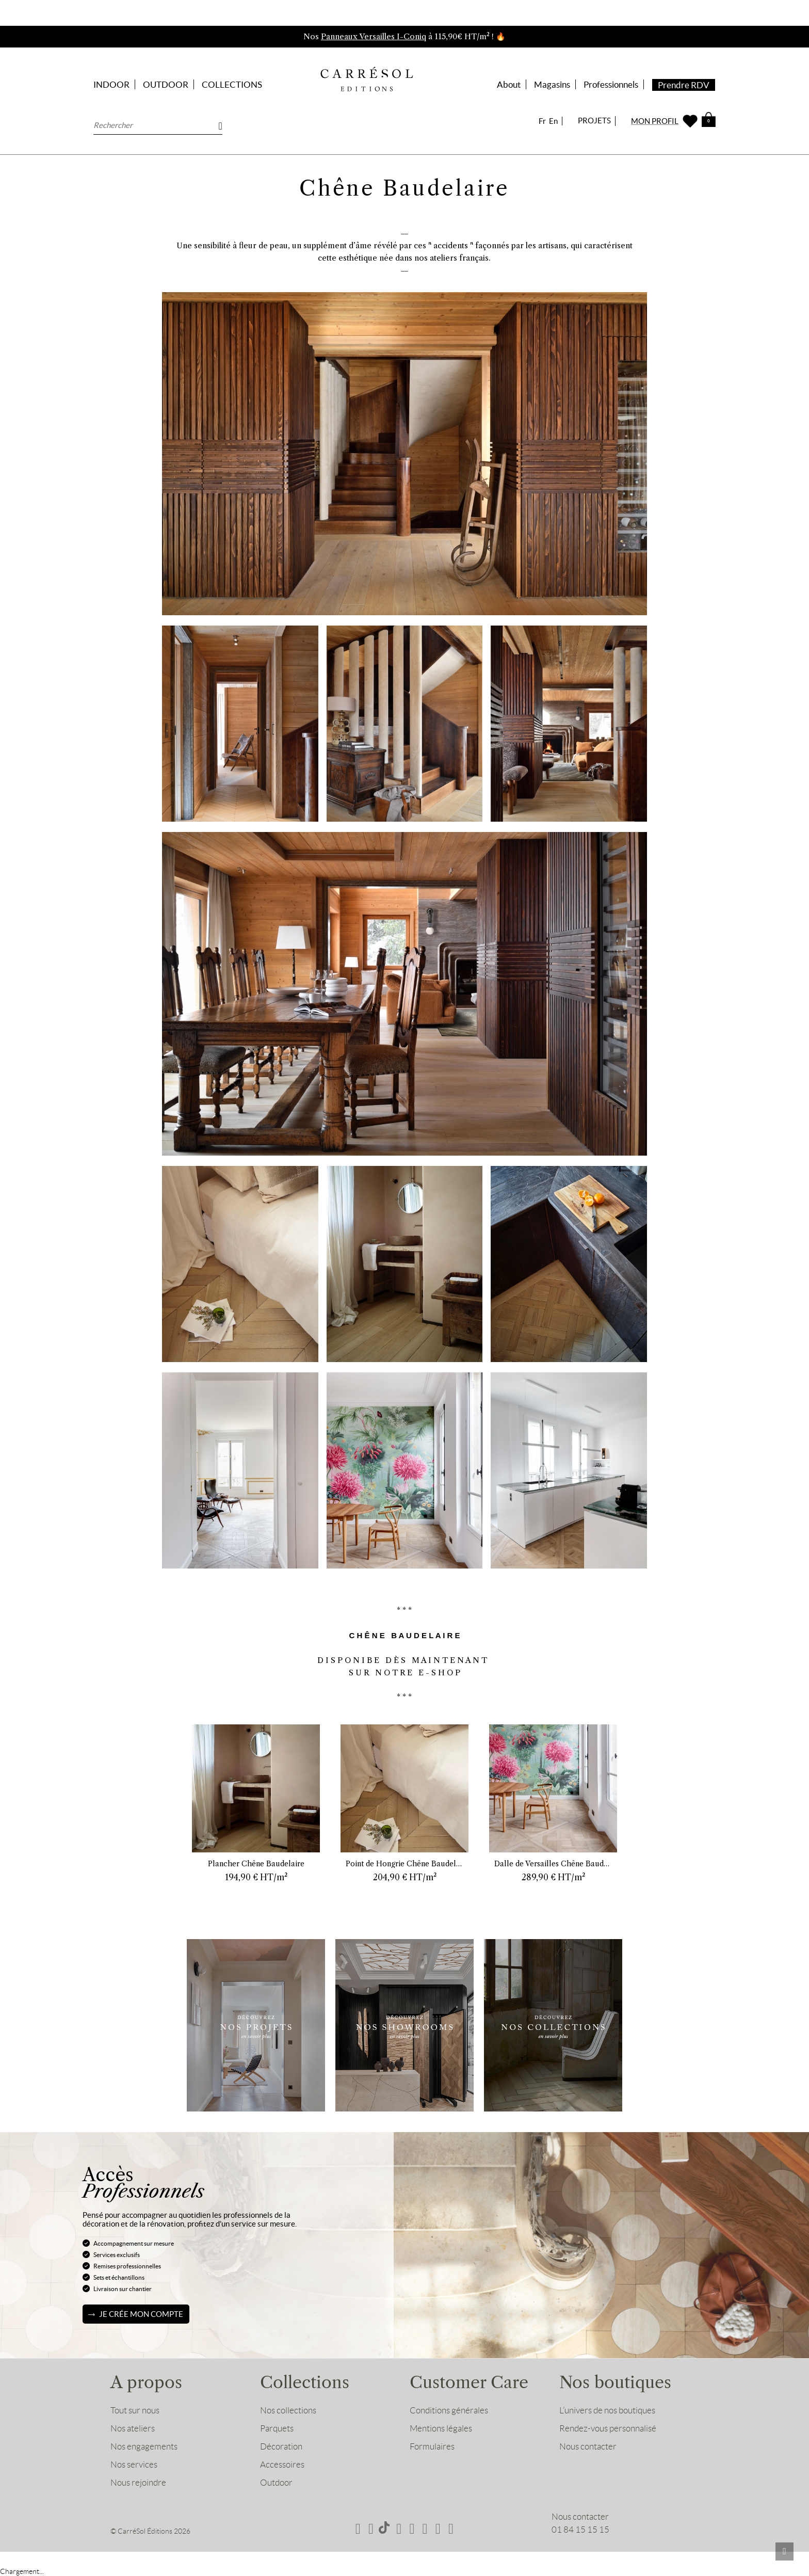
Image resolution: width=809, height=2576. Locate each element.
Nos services (133, 2464)
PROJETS (594, 120)
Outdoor (276, 2482)
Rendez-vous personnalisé (607, 2428)
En (553, 121)
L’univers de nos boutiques (607, 2410)
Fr (542, 121)
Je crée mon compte (141, 2314)
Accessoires (282, 2464)
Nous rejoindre (138, 2482)
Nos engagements (143, 2446)
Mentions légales (441, 2428)
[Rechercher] (157, 125)
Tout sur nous (134, 2410)
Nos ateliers (132, 2428)
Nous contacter (588, 2446)
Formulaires (432, 2446)
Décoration (281, 2446)
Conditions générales (449, 2410)
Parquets (277, 2428)
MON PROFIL (654, 121)
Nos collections (288, 2410)
